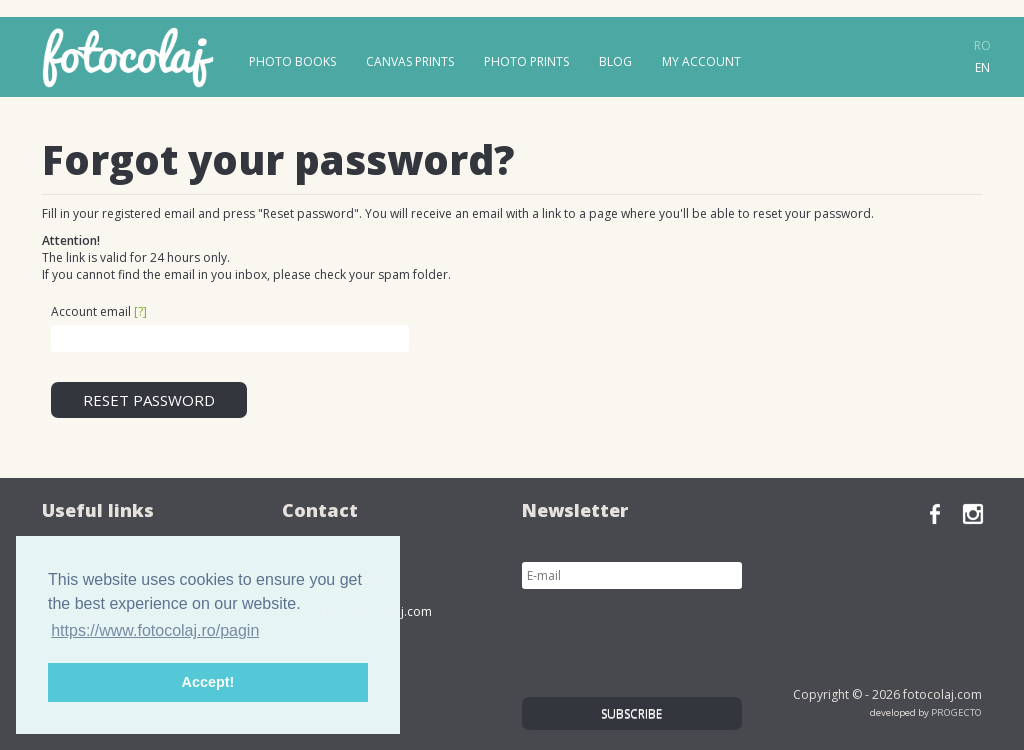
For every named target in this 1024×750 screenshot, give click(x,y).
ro (982, 45)
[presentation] (674, 638)
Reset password (149, 400)
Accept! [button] (208, 682)
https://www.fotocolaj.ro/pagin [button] (155, 630)
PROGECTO (956, 712)
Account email (99, 311)
